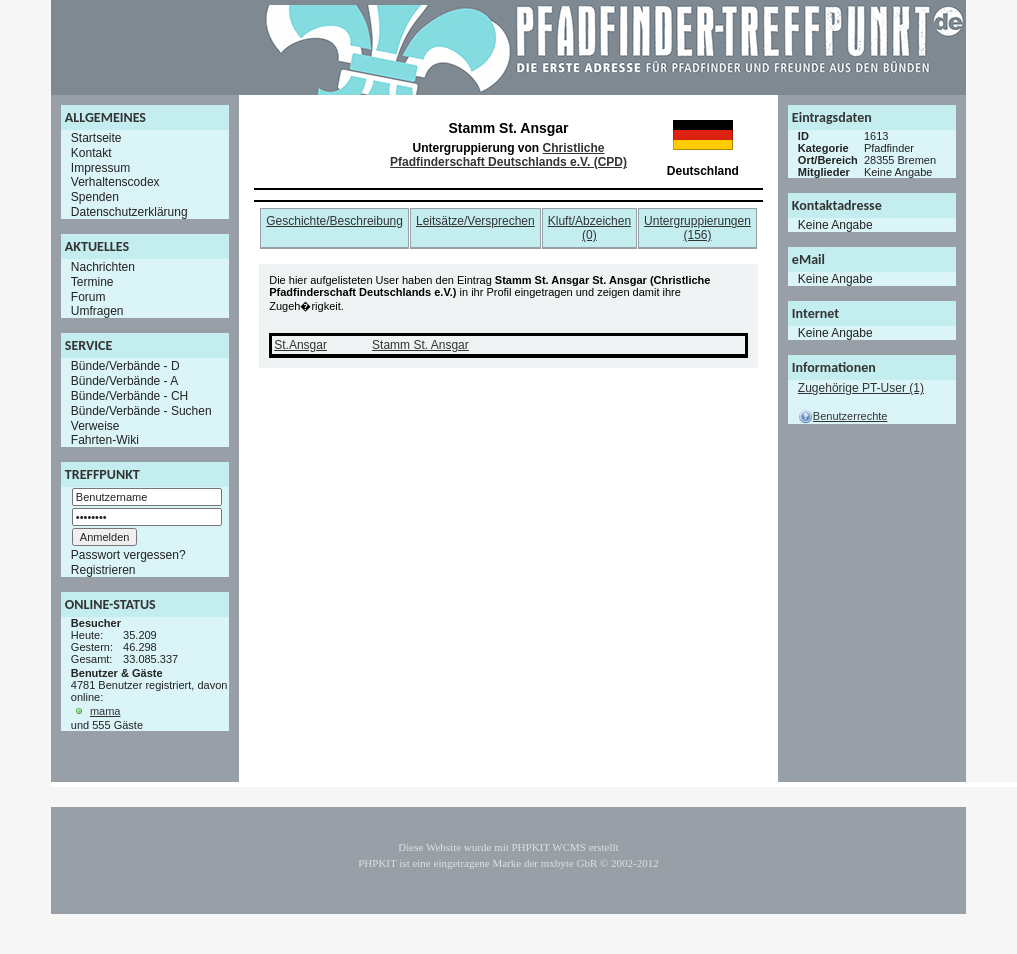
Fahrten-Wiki (105, 440)
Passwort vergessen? (128, 555)
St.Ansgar (300, 345)
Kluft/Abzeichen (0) (589, 228)
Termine (92, 282)
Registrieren (103, 570)
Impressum (100, 167)
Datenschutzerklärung (129, 212)
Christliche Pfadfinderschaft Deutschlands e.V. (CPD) (508, 155)
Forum (88, 296)
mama (105, 711)
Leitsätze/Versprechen (475, 221)
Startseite (96, 138)
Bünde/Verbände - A (124, 381)
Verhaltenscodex (115, 182)
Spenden (95, 197)
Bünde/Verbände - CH (129, 396)
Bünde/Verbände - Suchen (141, 411)
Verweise (95, 425)
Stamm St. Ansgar (420, 345)
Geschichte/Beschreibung (334, 221)
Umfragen (97, 311)
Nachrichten (103, 267)
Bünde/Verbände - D (125, 366)
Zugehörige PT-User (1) (861, 388)
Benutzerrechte (843, 416)
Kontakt (91, 153)
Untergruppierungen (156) (697, 228)
